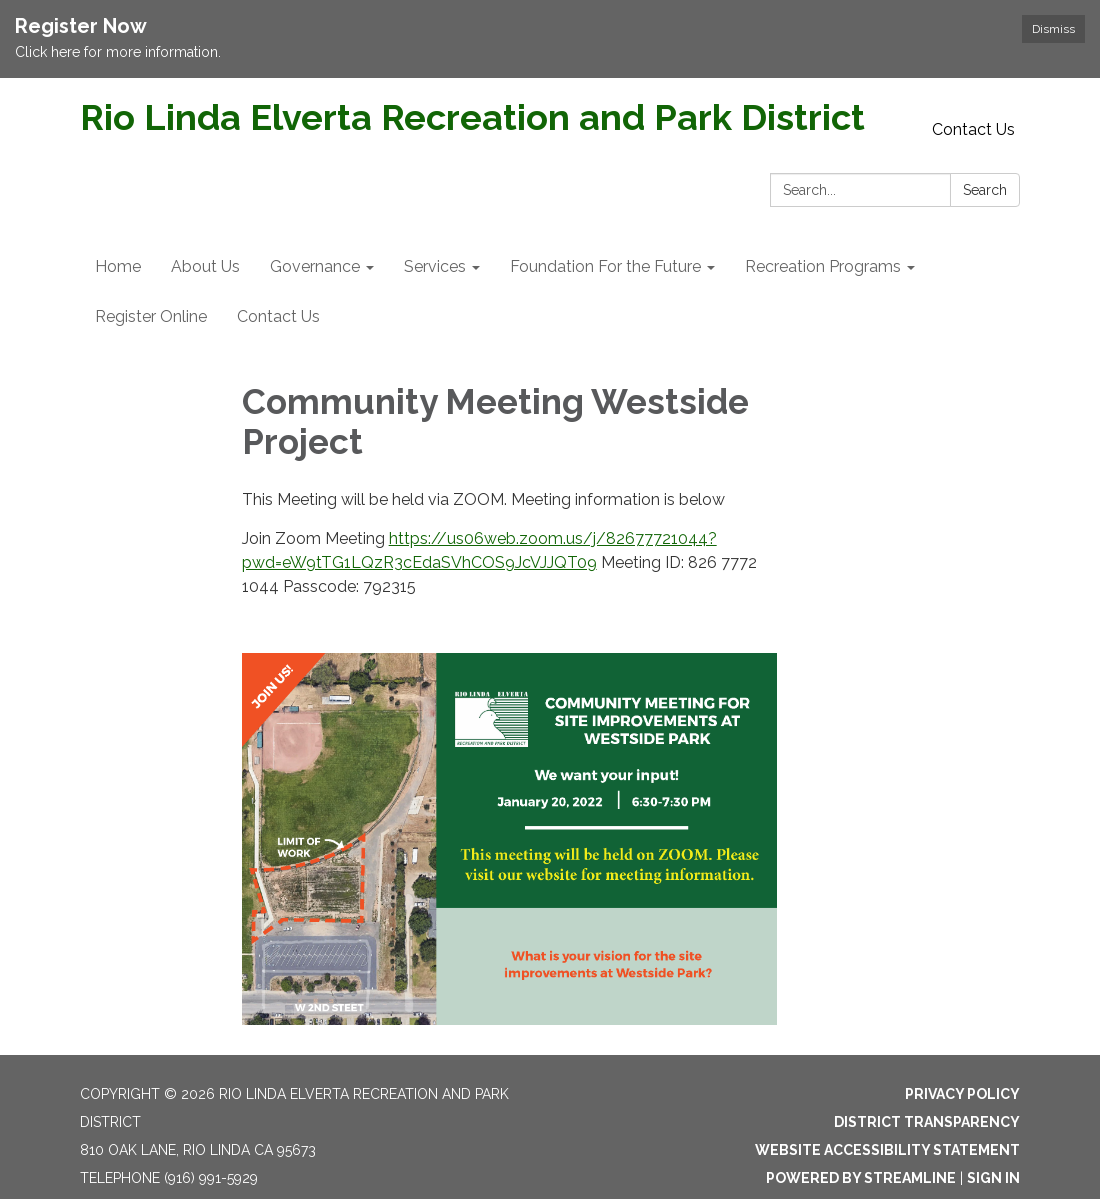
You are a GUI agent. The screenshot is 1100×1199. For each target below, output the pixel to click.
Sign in (993, 1178)
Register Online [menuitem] (151, 316)
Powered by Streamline (861, 1178)
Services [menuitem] (435, 266)
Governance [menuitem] (315, 266)
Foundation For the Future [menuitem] (605, 266)
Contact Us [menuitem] (278, 316)
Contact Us (973, 129)
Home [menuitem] (118, 266)
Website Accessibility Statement (887, 1150)
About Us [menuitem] (205, 266)
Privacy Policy (962, 1094)
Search (985, 190)
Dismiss (1053, 29)
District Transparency (927, 1122)
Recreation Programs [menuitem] (823, 266)
